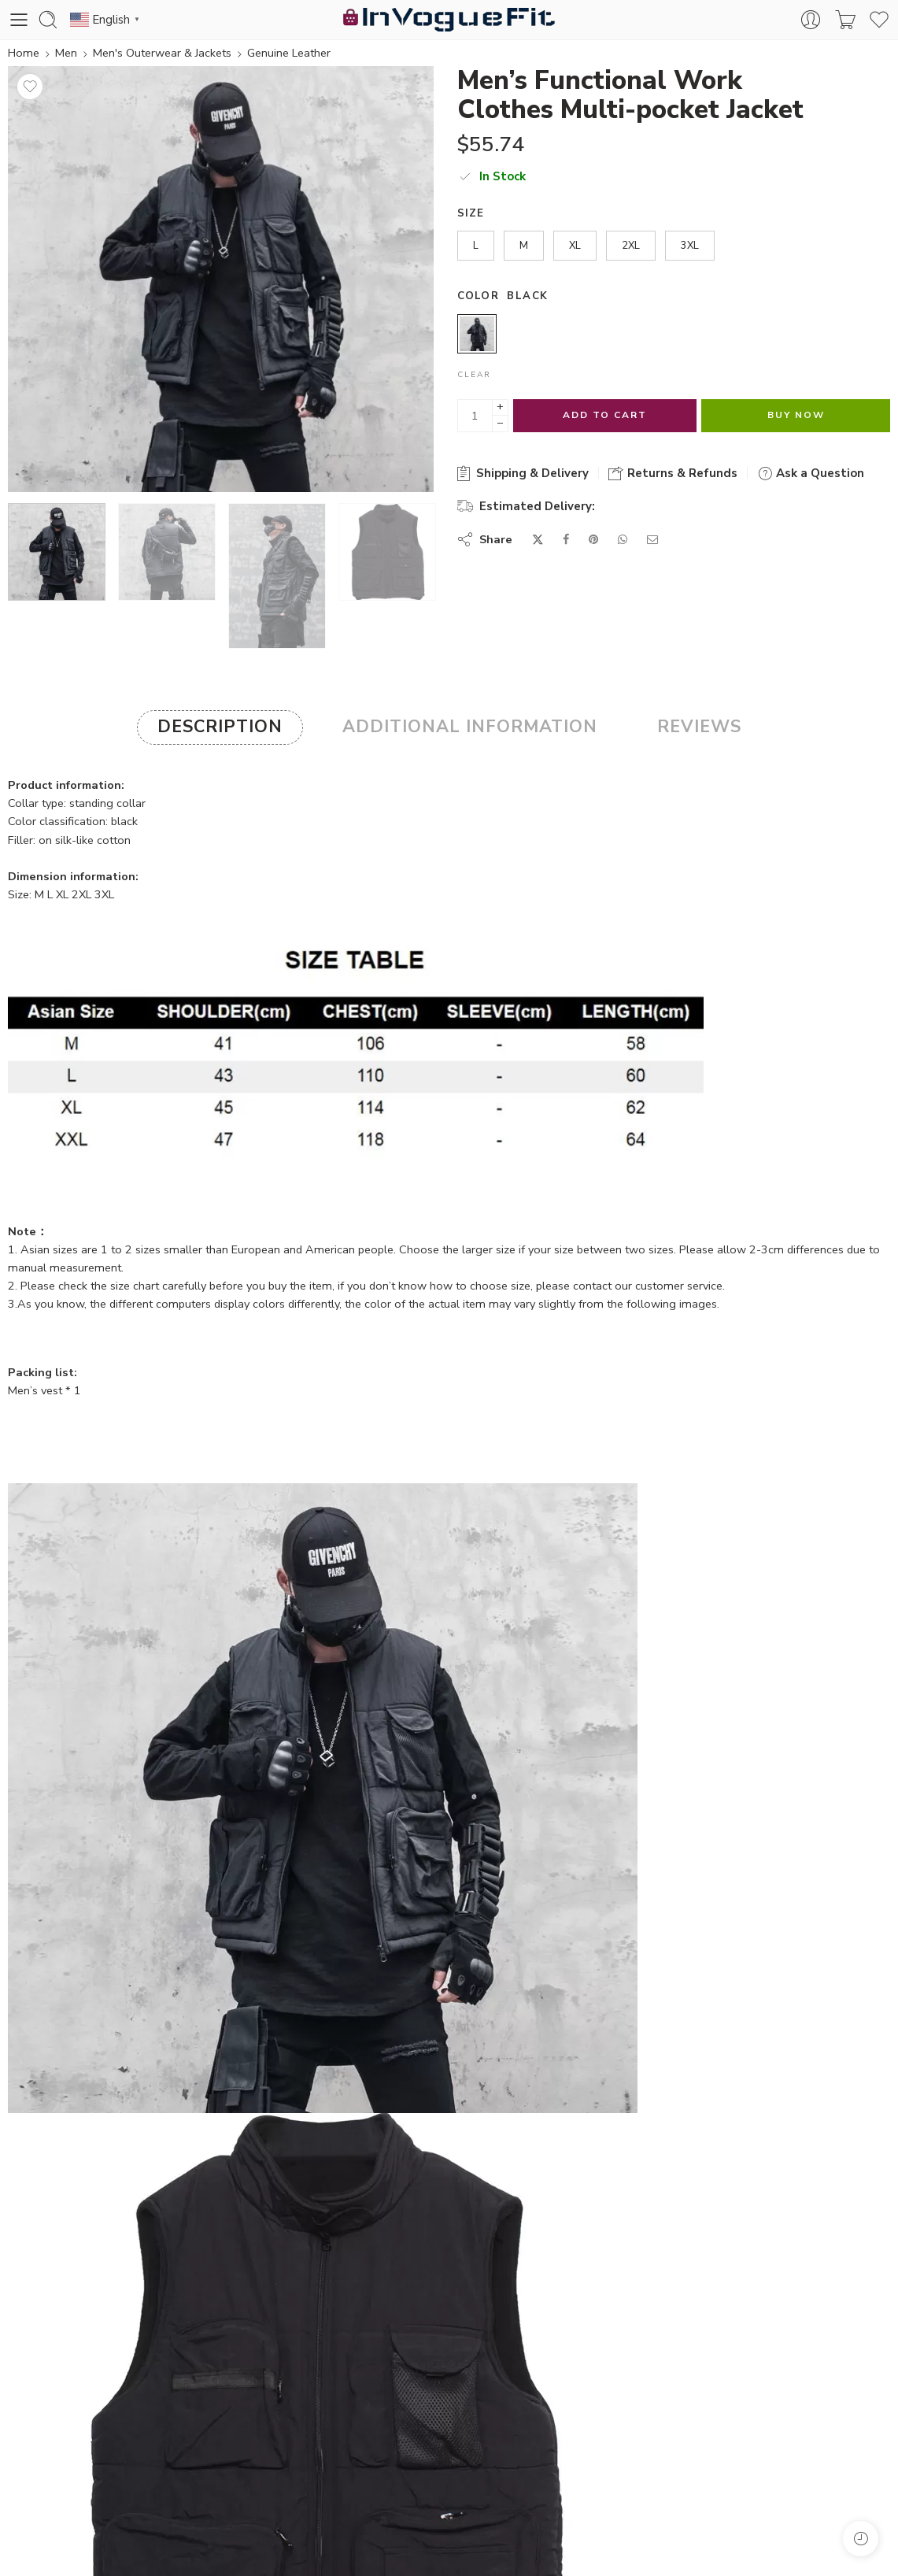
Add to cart (605, 415)
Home (23, 53)
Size (471, 213)
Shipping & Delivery (523, 473)
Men (66, 53)
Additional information (469, 726)
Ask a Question (810, 473)
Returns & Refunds (672, 473)
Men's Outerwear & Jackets (162, 53)
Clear (474, 374)
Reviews (699, 726)
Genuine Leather (289, 53)
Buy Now (796, 415)
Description (220, 726)
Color (478, 296)
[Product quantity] (475, 415)
